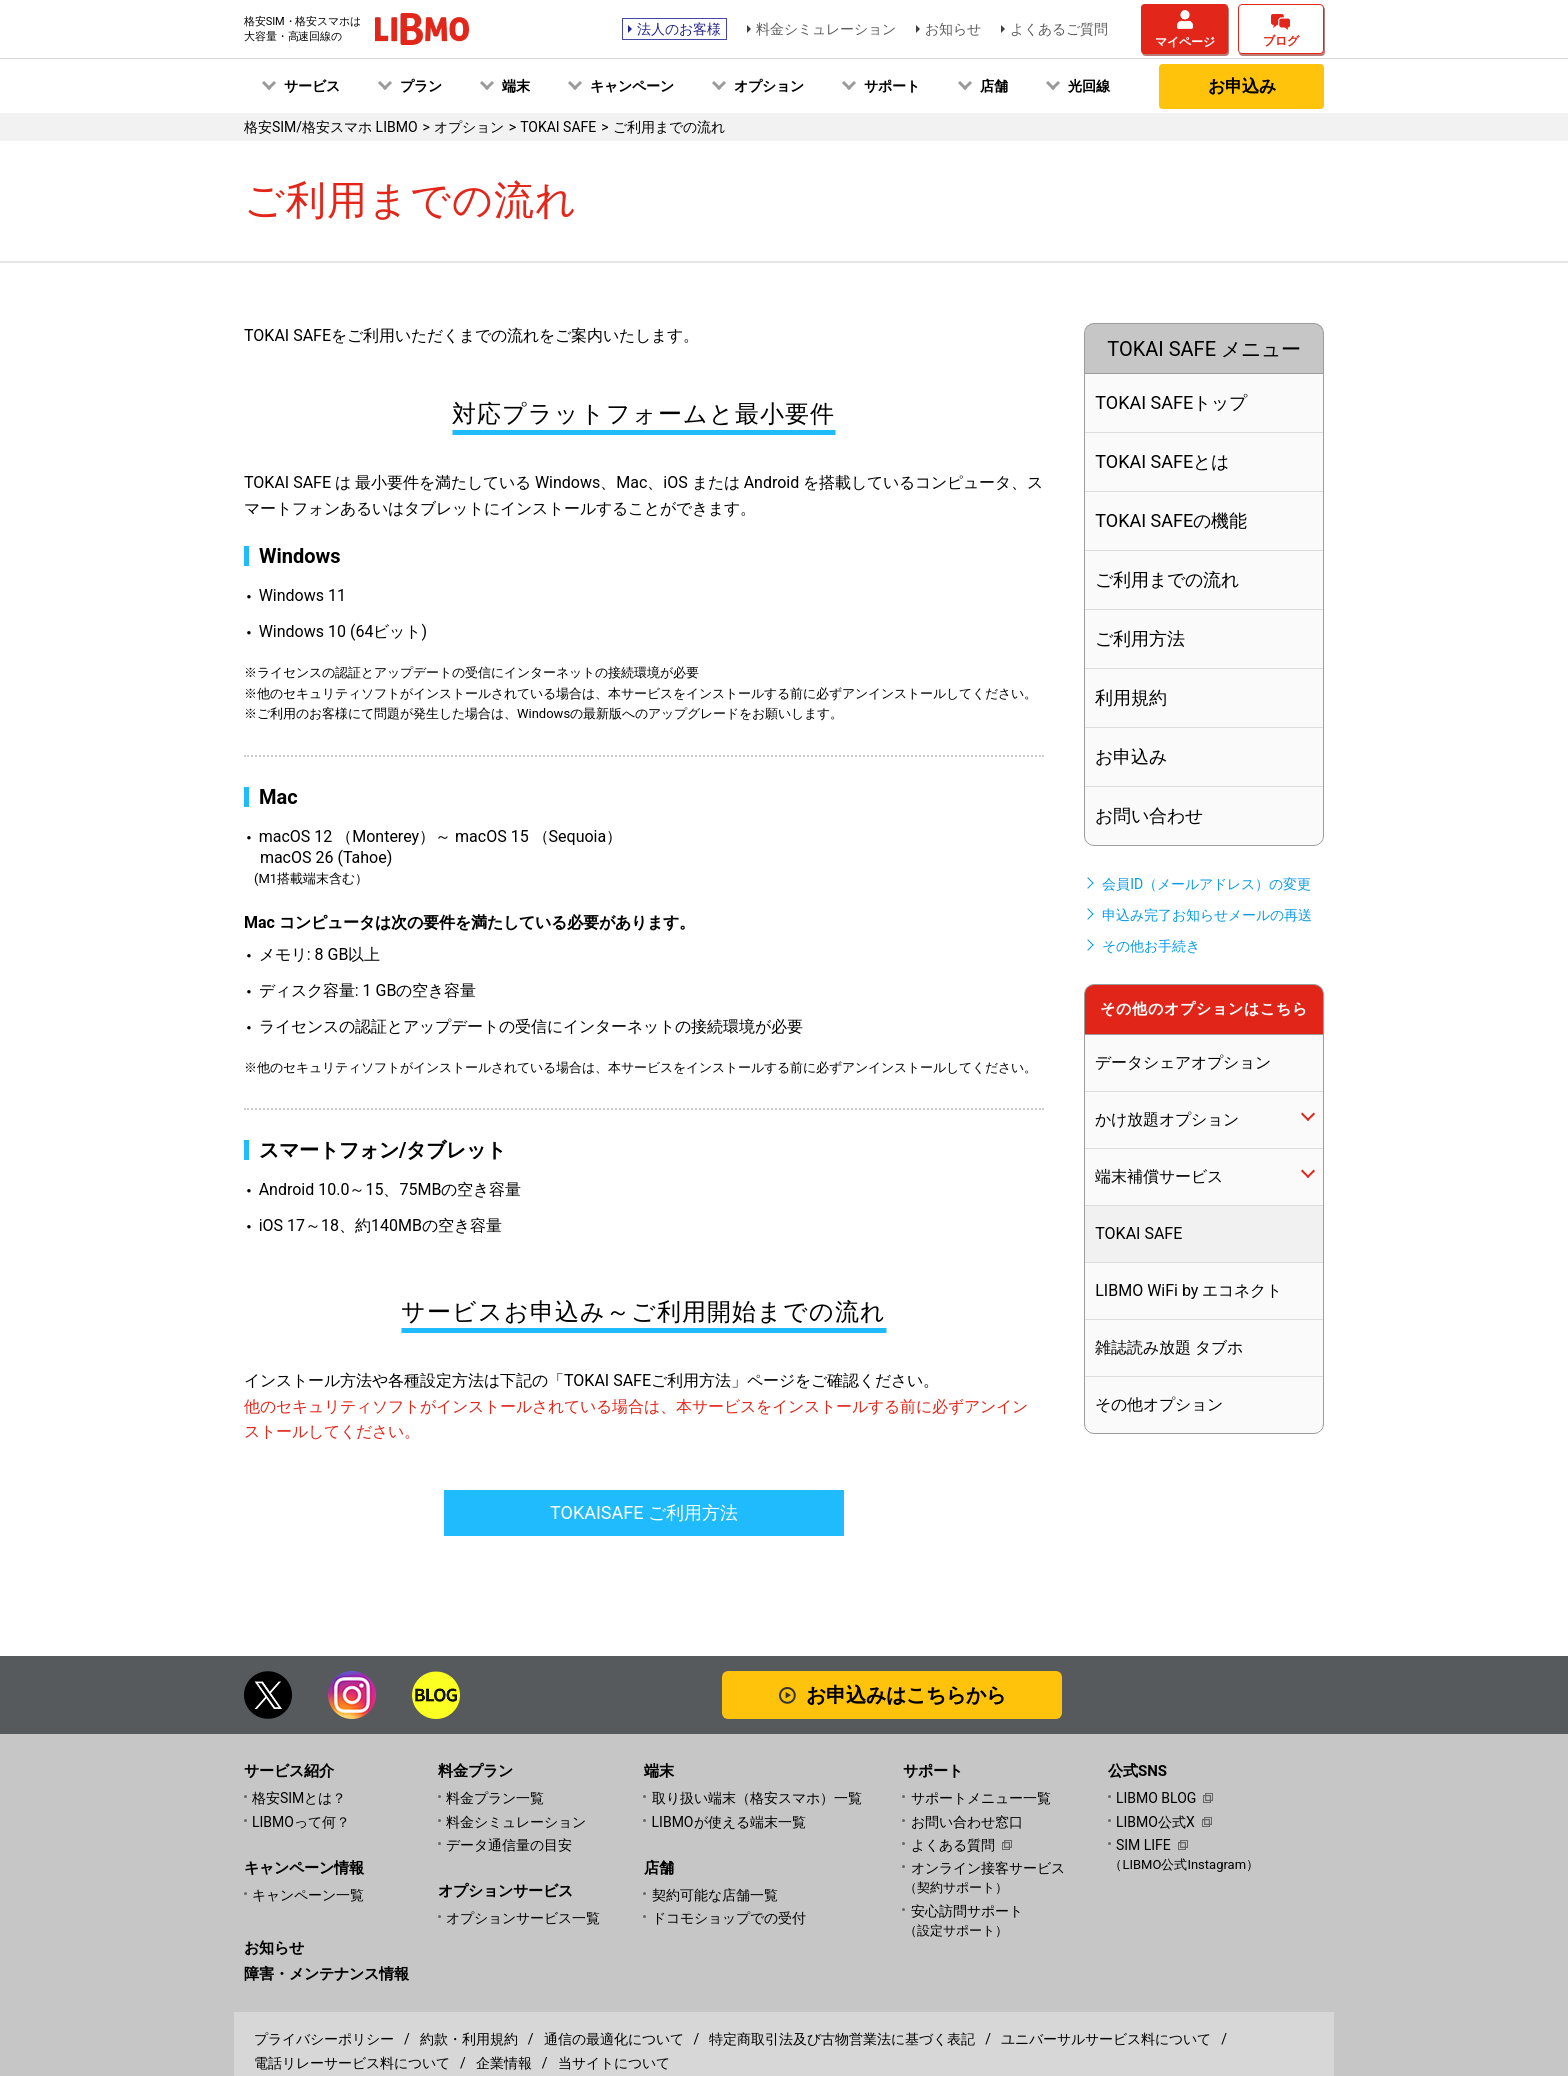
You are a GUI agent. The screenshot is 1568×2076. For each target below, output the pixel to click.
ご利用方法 (1140, 638)
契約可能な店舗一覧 (715, 1895)
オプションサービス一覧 (523, 1918)
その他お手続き (1151, 946)
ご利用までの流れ (1167, 579)
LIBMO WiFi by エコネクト (1188, 1290)
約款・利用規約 (469, 2039)
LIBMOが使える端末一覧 (729, 1822)
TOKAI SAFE (1138, 1233)
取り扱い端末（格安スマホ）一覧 (757, 1798)
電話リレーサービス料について (352, 2063)
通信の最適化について (614, 2039)
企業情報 (504, 2063)
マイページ (1185, 42)
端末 (516, 86)
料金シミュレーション (826, 29)
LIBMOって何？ (301, 1822)
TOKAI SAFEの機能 (1171, 520)
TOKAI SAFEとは (1162, 461)
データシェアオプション (1183, 1062)
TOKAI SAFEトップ (1171, 402)
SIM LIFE (1143, 1845)
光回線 (1089, 86)
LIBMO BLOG (1156, 1798)
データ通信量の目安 (509, 1845)
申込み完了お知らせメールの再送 (1207, 915)
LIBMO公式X (1155, 1822)
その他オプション (1159, 1404)
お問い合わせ (1149, 815)
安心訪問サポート (1009, 1921)
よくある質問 (953, 1845)
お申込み (1242, 86)
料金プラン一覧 (495, 1798)
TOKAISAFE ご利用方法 (644, 1512)
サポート (892, 86)
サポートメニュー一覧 (981, 1798)
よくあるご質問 (1059, 29)
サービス (312, 86)
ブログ (1281, 41)
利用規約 (1131, 697)
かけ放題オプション (1167, 1119)
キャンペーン (632, 86)
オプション (769, 86)
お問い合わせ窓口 (967, 1822)
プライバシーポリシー (324, 2039)
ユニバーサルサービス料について (1106, 2039)
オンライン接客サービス (1009, 1878)
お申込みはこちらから (906, 1695)
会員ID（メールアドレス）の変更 (1206, 884)
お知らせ (953, 29)
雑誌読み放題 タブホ (1169, 1347)
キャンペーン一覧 (308, 1895)
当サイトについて (614, 2063)
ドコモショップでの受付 (729, 1918)
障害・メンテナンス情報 (326, 1974)
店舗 (994, 86)
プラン (421, 86)
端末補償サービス (1159, 1176)
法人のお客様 (679, 29)
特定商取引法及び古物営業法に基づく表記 (842, 2039)
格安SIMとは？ (299, 1798)
